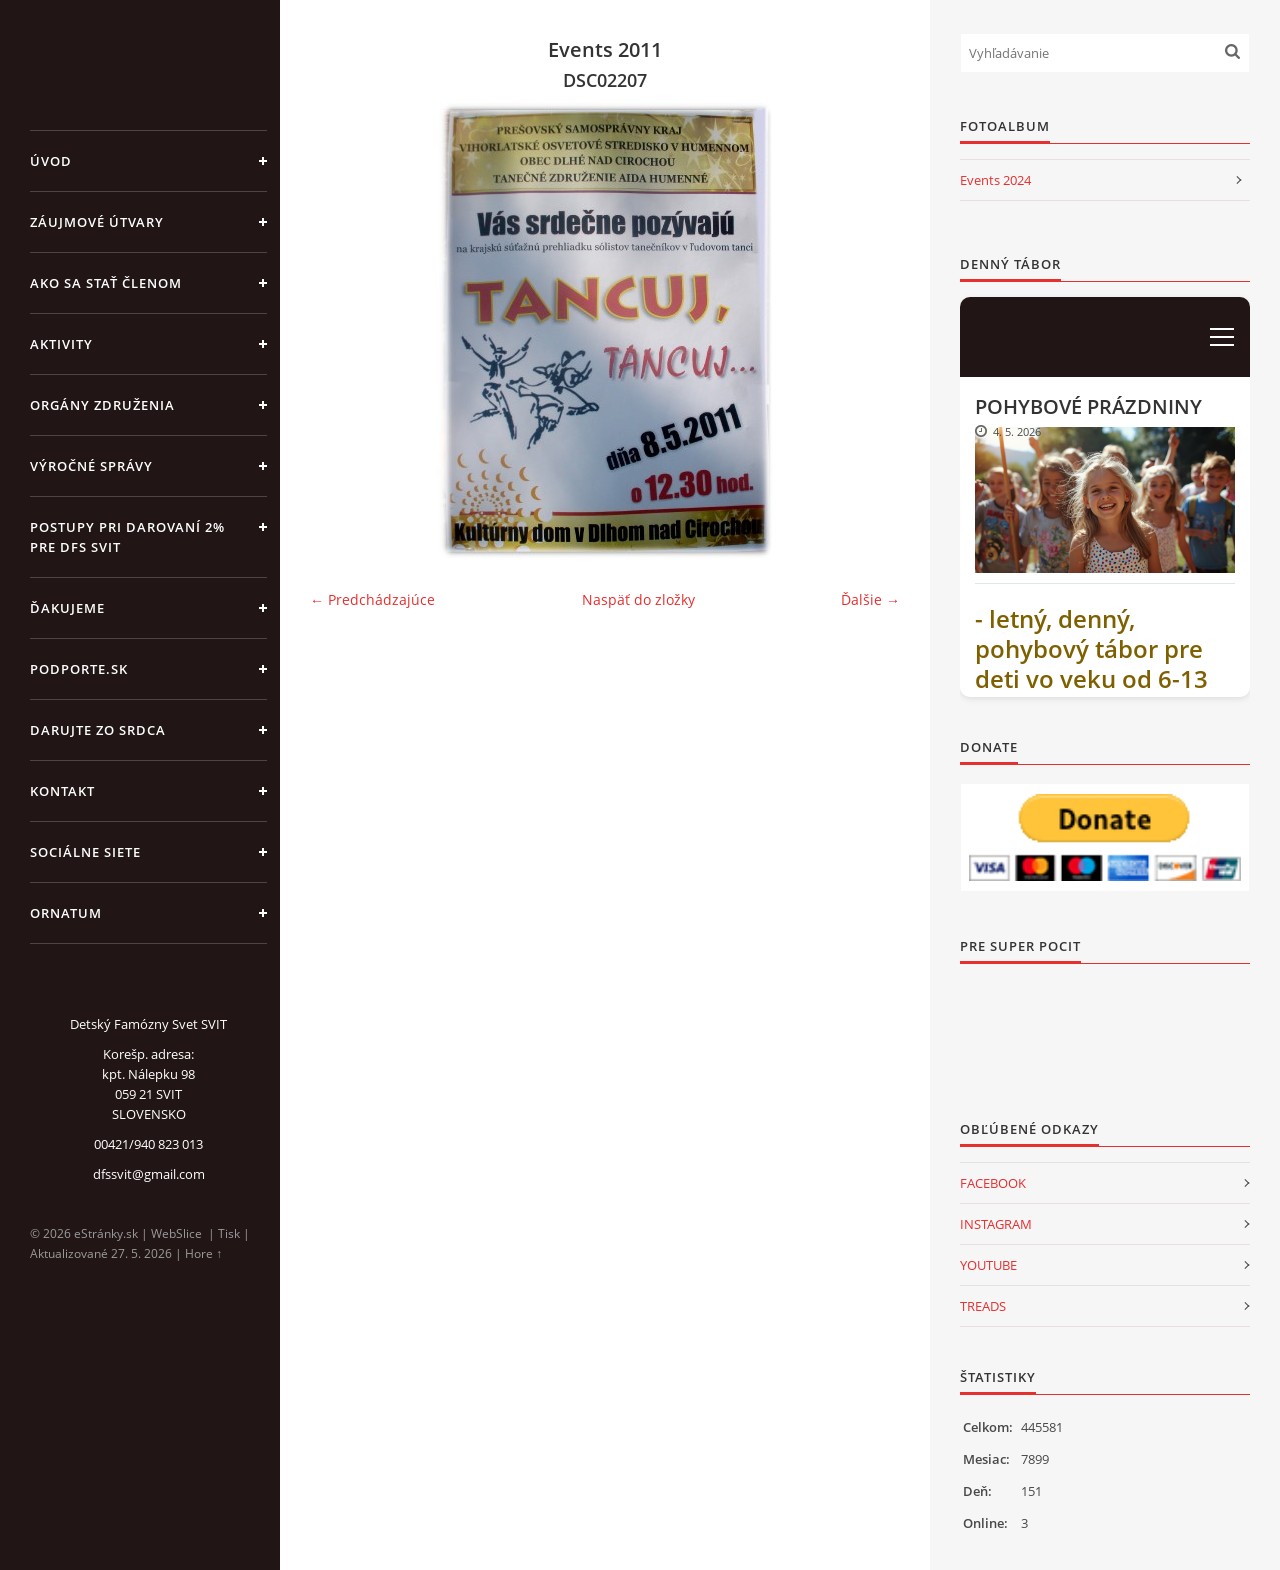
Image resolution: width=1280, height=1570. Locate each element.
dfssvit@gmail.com (149, 1174)
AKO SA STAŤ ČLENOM (106, 283)
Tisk (229, 1233)
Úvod (51, 161)
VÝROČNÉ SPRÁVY (91, 466)
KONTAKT (62, 791)
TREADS (983, 1306)
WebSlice (176, 1233)
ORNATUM (66, 913)
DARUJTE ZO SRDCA (98, 730)
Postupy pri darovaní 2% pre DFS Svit (127, 537)
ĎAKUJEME (67, 608)
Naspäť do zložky (638, 599)
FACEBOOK (993, 1183)
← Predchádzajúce (372, 599)
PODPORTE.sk (79, 669)
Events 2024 (995, 180)
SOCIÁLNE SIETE (85, 852)
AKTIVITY (61, 344)
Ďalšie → (870, 599)
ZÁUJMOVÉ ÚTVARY (97, 222)
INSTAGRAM (996, 1224)
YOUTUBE (988, 1265)
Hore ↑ (203, 1253)
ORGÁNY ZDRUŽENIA (102, 405)
